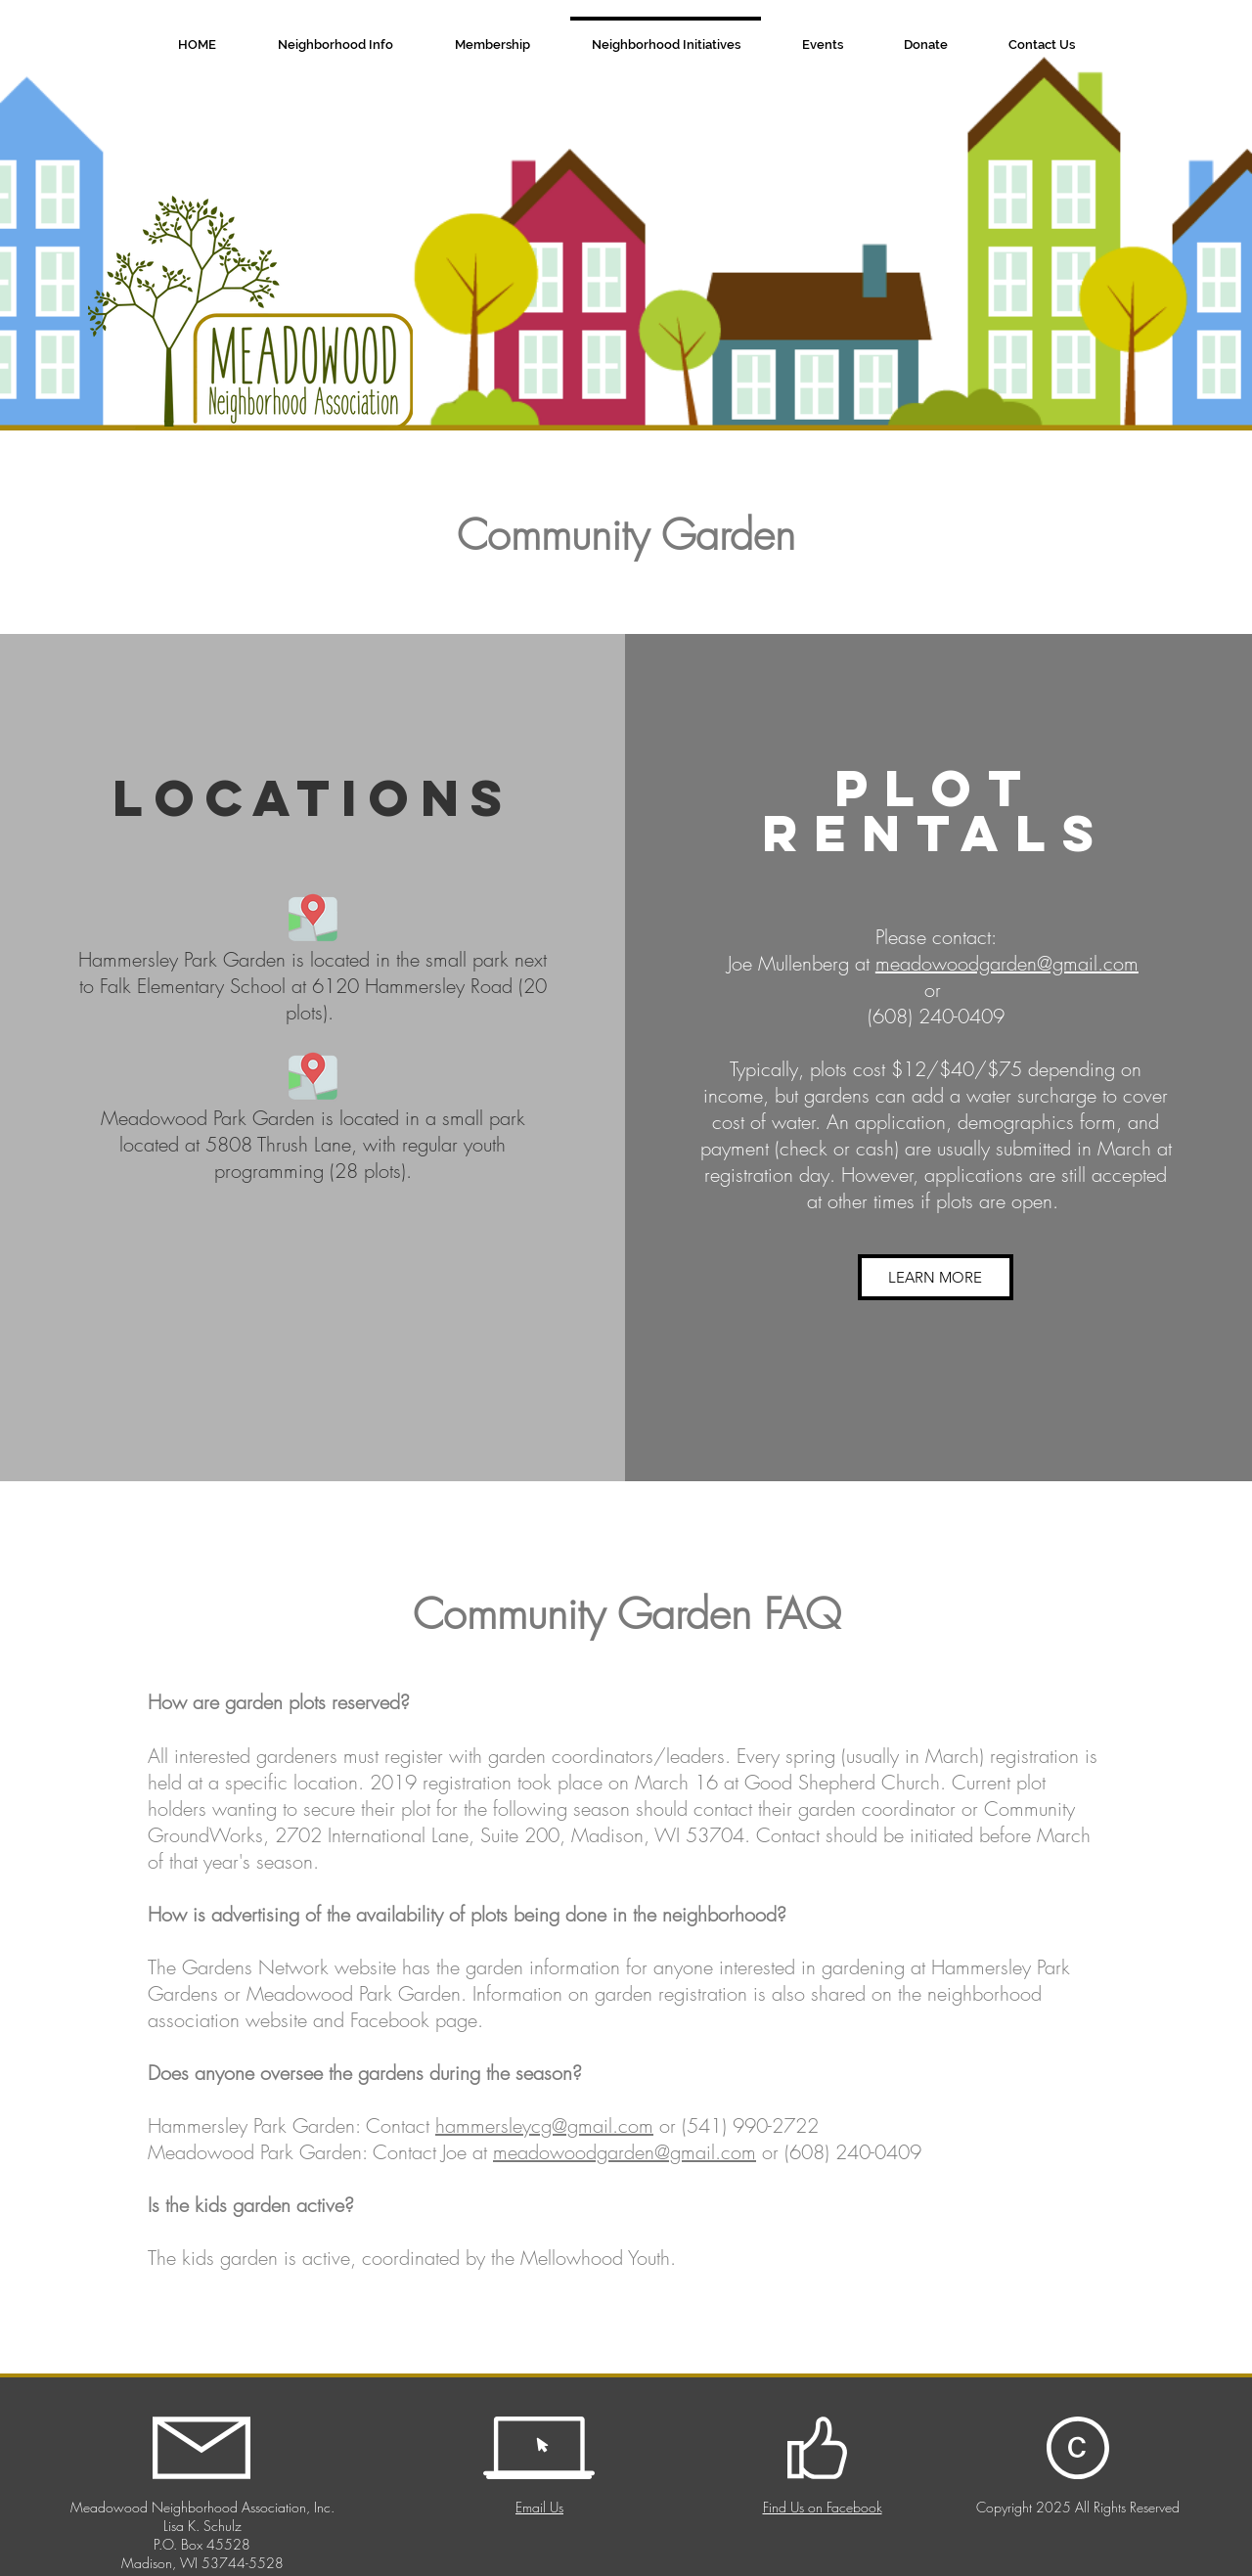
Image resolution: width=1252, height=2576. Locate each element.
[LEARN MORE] (935, 1277)
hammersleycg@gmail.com (544, 2125)
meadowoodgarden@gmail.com (1007, 963)
